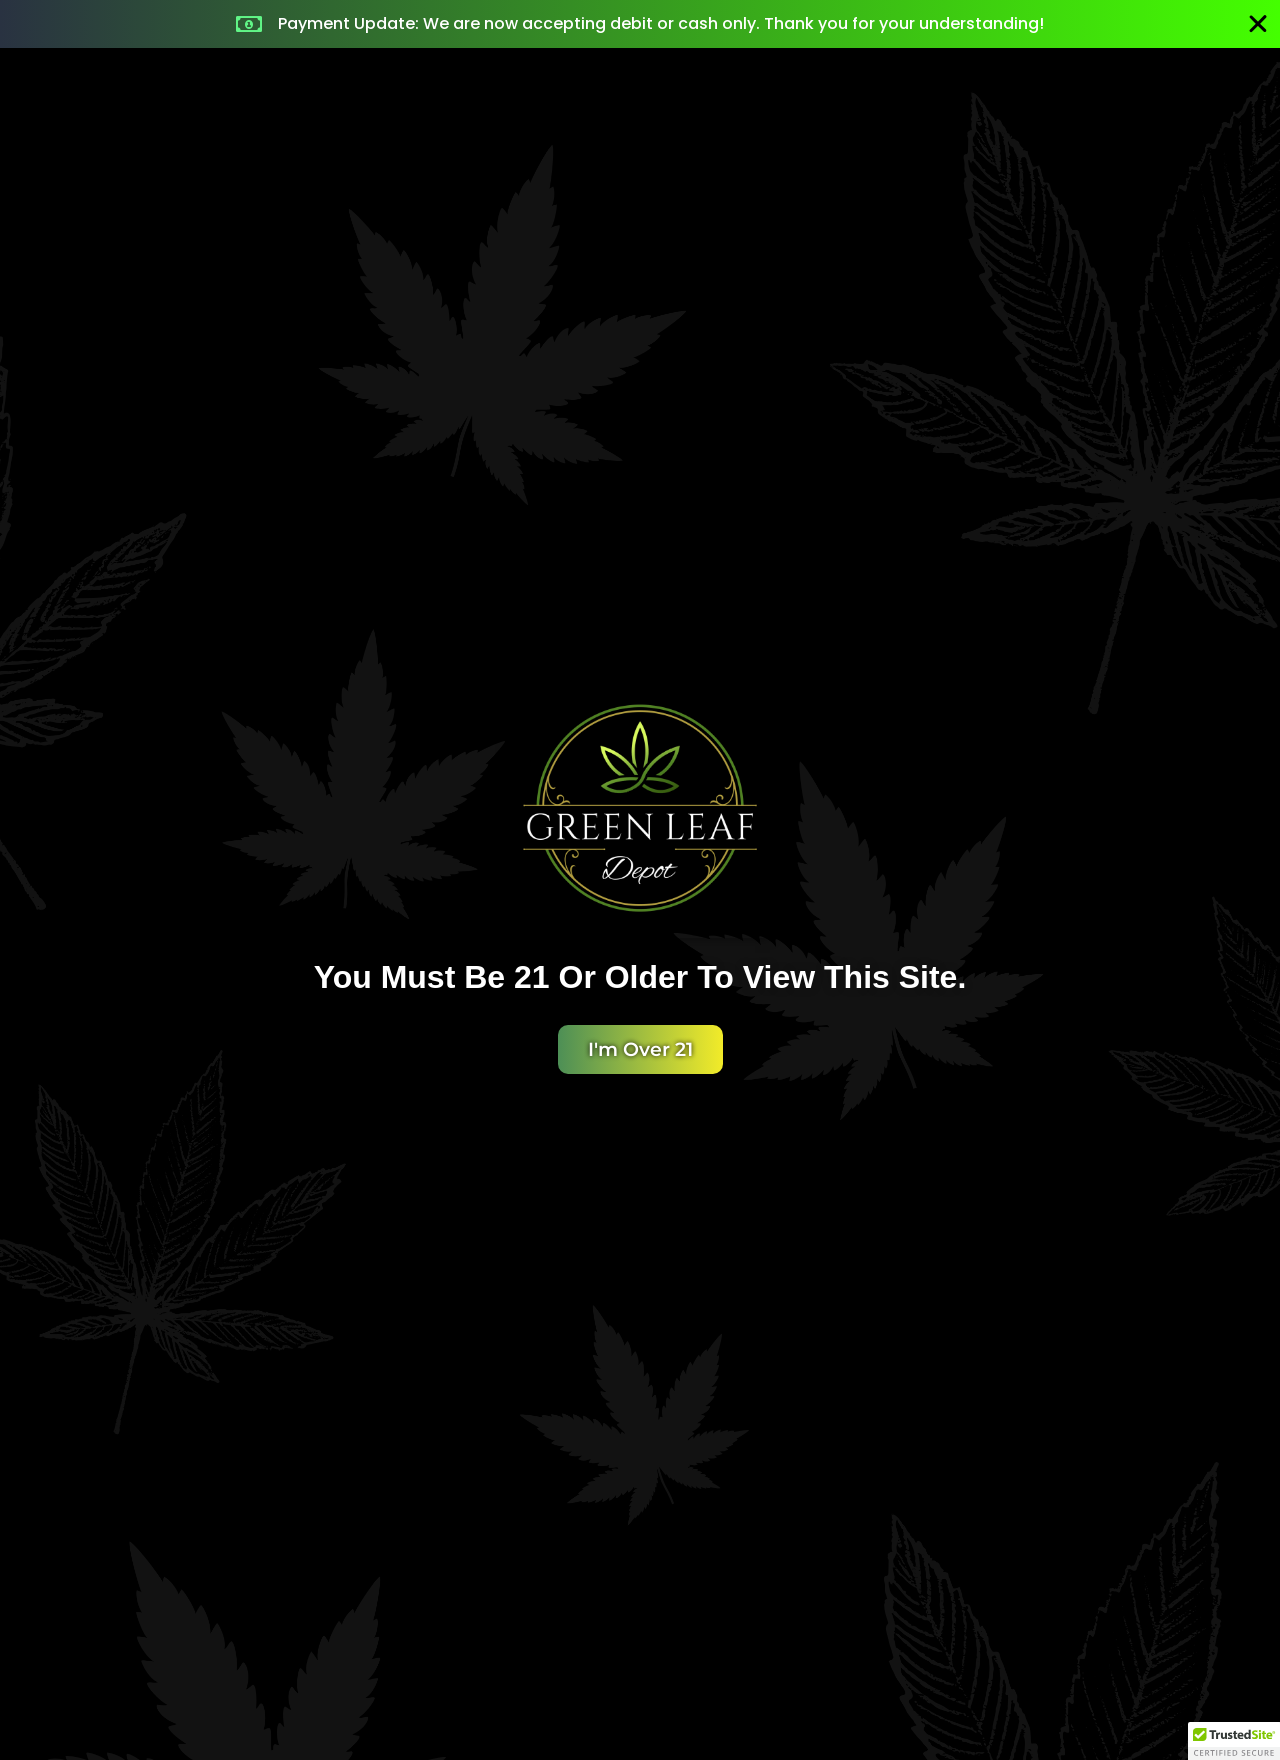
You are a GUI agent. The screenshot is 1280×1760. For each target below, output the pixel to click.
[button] (1234, 1741)
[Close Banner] (1258, 24)
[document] (640, 880)
